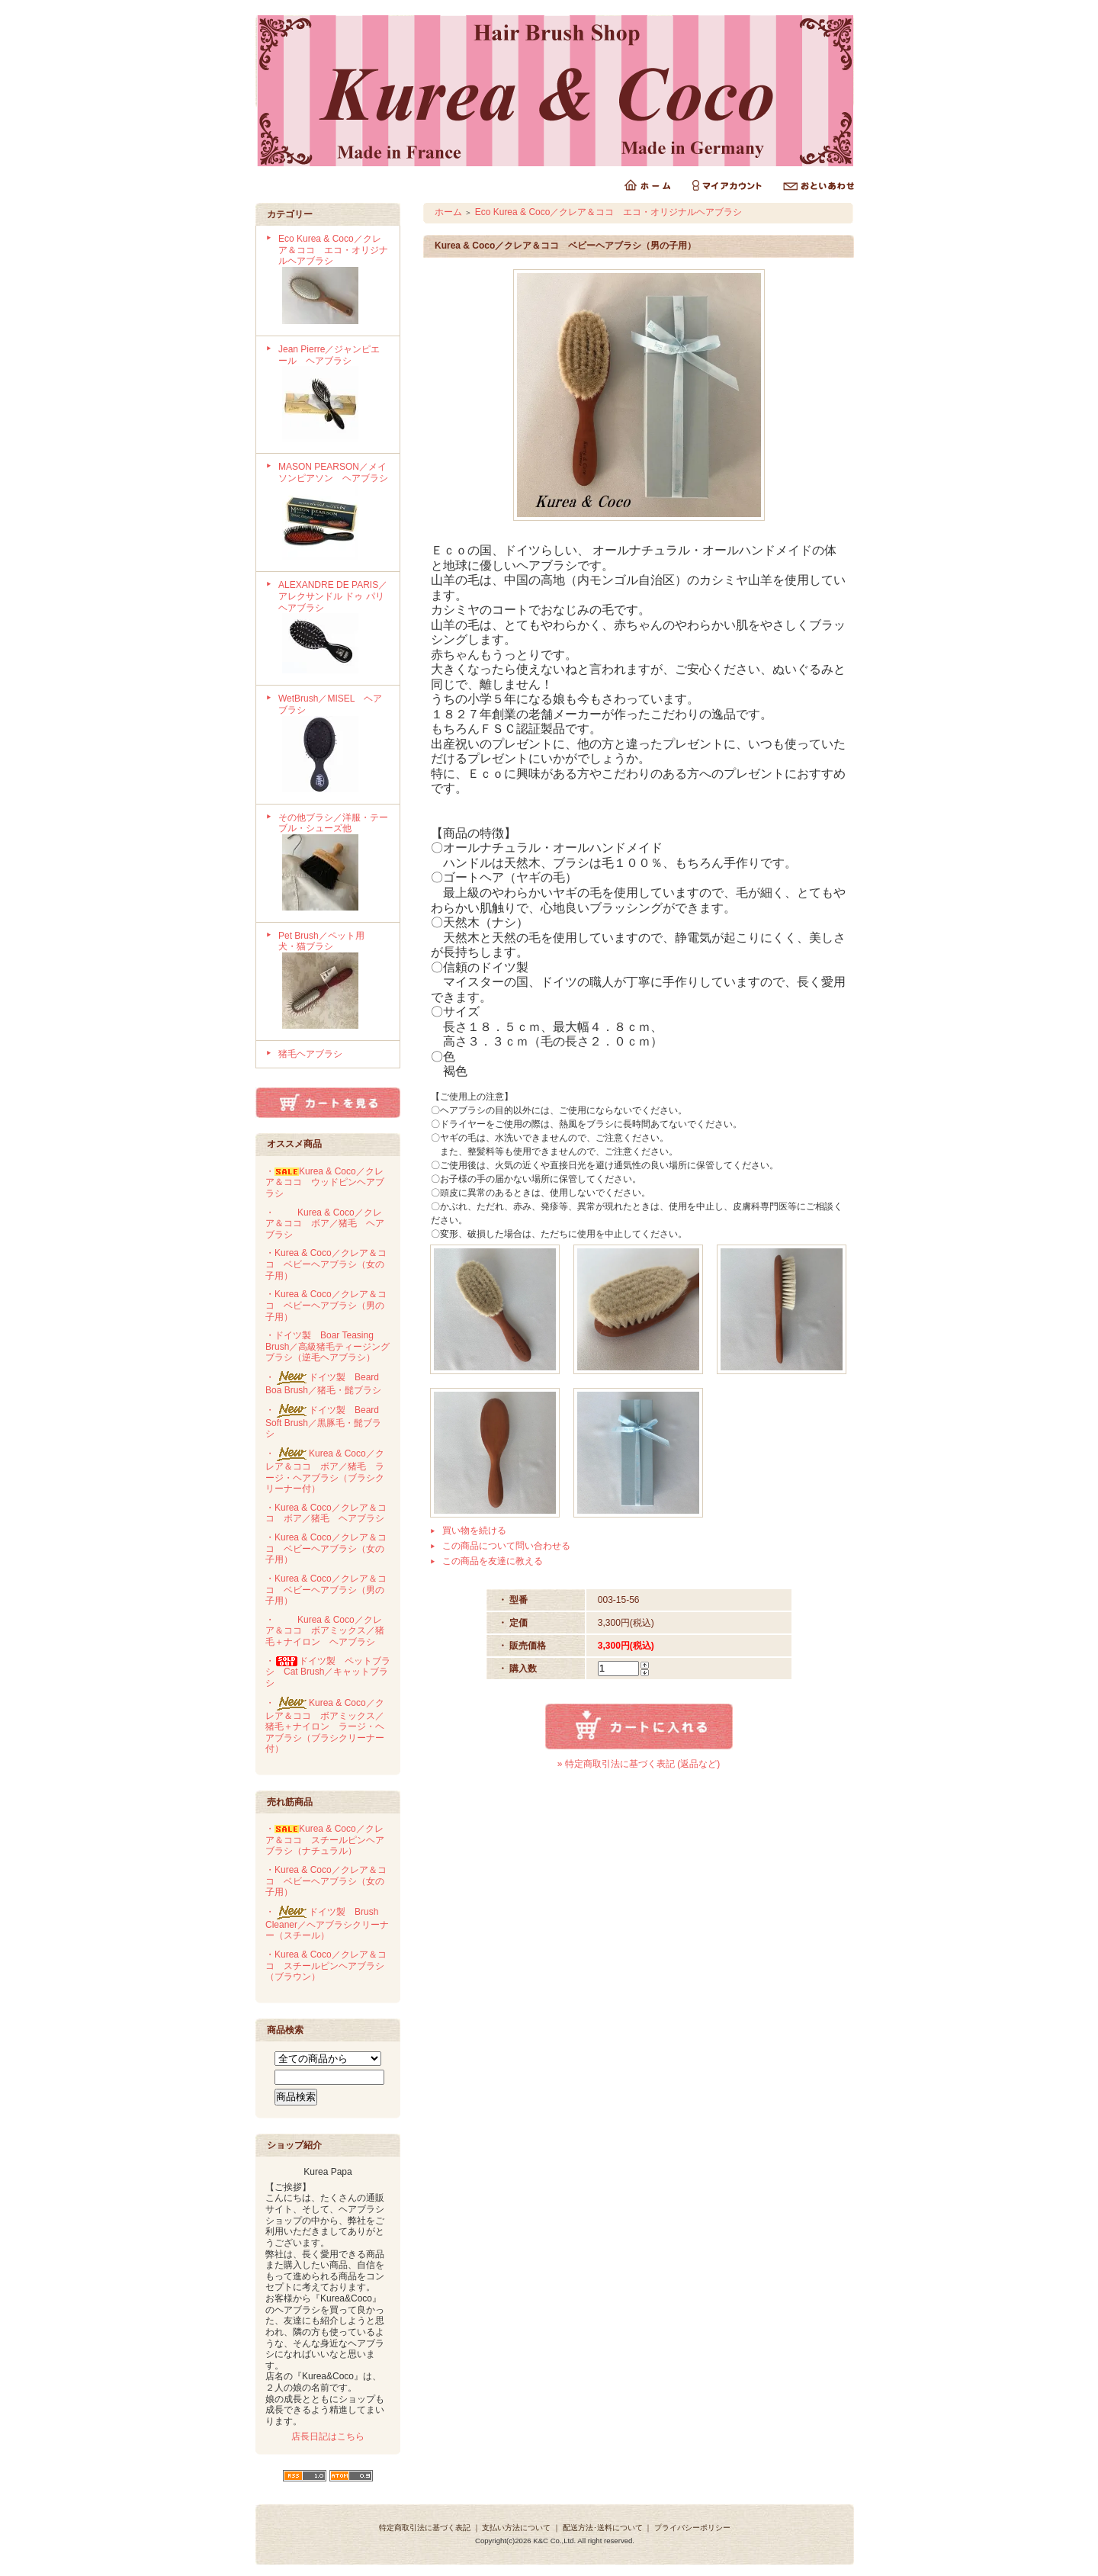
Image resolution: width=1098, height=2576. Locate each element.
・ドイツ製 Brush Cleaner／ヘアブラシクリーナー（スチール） (327, 1923)
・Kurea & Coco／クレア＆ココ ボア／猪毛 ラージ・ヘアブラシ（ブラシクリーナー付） (324, 1471)
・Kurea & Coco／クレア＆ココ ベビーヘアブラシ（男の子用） (326, 1305)
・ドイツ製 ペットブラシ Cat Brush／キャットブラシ (327, 1672)
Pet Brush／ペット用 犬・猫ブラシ (333, 981)
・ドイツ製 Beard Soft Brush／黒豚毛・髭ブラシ (323, 1422)
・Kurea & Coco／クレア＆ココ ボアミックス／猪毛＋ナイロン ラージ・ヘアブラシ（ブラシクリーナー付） (324, 1726)
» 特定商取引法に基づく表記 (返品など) (638, 1764)
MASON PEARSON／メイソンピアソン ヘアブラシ (333, 512)
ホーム (448, 212)
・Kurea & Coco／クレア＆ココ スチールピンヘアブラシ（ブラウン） (326, 1965)
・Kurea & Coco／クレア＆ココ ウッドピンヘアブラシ (324, 1182)
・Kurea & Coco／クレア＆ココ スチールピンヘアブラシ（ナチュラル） (324, 1839)
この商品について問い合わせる (506, 1545)
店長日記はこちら (327, 2436)
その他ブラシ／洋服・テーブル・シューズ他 (333, 863)
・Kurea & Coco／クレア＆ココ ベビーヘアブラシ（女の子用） (326, 1264)
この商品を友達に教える (492, 1561)
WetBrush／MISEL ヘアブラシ (333, 744)
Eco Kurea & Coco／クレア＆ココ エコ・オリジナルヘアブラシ (333, 280)
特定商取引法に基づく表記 (424, 2527)
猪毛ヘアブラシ (310, 1054)
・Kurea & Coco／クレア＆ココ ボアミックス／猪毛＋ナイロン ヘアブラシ (324, 1630)
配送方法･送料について (603, 2527)
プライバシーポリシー (692, 2527)
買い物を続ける (474, 1530)
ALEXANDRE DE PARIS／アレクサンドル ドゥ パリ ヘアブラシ (335, 628)
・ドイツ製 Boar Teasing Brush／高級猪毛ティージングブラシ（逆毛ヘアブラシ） (327, 1346)
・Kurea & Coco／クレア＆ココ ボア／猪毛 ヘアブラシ (324, 1223)
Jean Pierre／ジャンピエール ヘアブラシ (333, 394)
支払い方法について (516, 2527)
